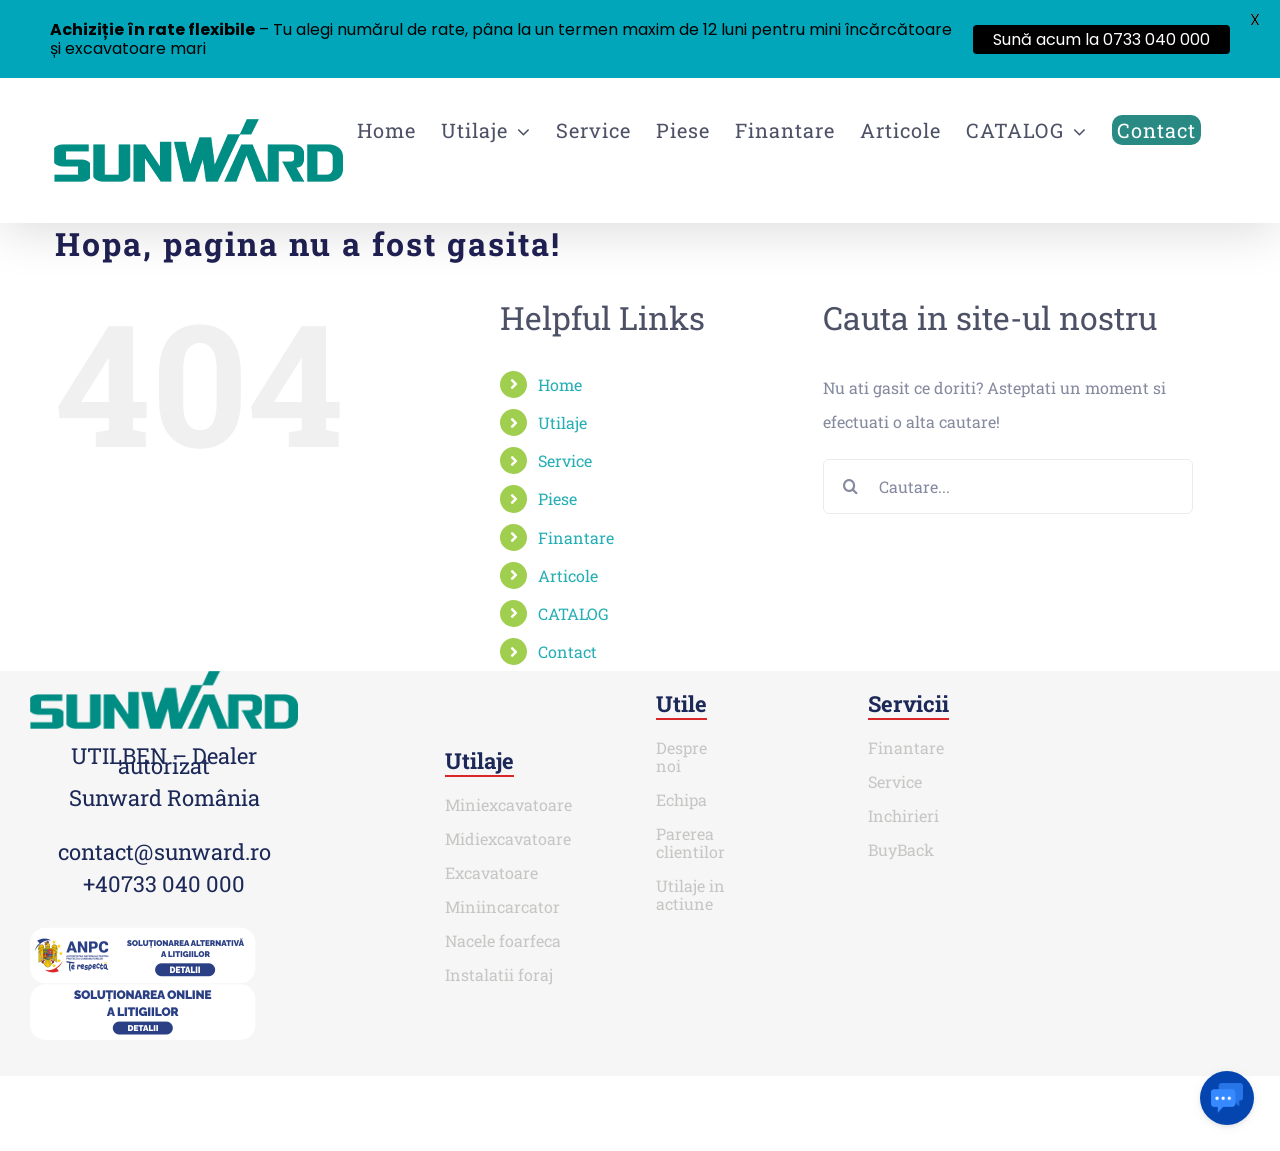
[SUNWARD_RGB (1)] (164, 678)
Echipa (681, 799)
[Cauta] (850, 486)
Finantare (576, 537)
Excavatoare (491, 872)
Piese (557, 498)
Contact (567, 651)
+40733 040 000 (164, 883)
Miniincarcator (502, 906)
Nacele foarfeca (503, 940)
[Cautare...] (1008, 486)
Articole (568, 575)
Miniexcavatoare (508, 804)
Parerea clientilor (690, 842)
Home (560, 384)
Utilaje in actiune (690, 894)
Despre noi (681, 756)
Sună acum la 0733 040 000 (1101, 39)
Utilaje (562, 422)
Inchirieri (903, 815)
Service (565, 460)
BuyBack (901, 849)
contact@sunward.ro (164, 851)
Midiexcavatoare (508, 838)
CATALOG (573, 613)
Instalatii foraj (499, 974)
